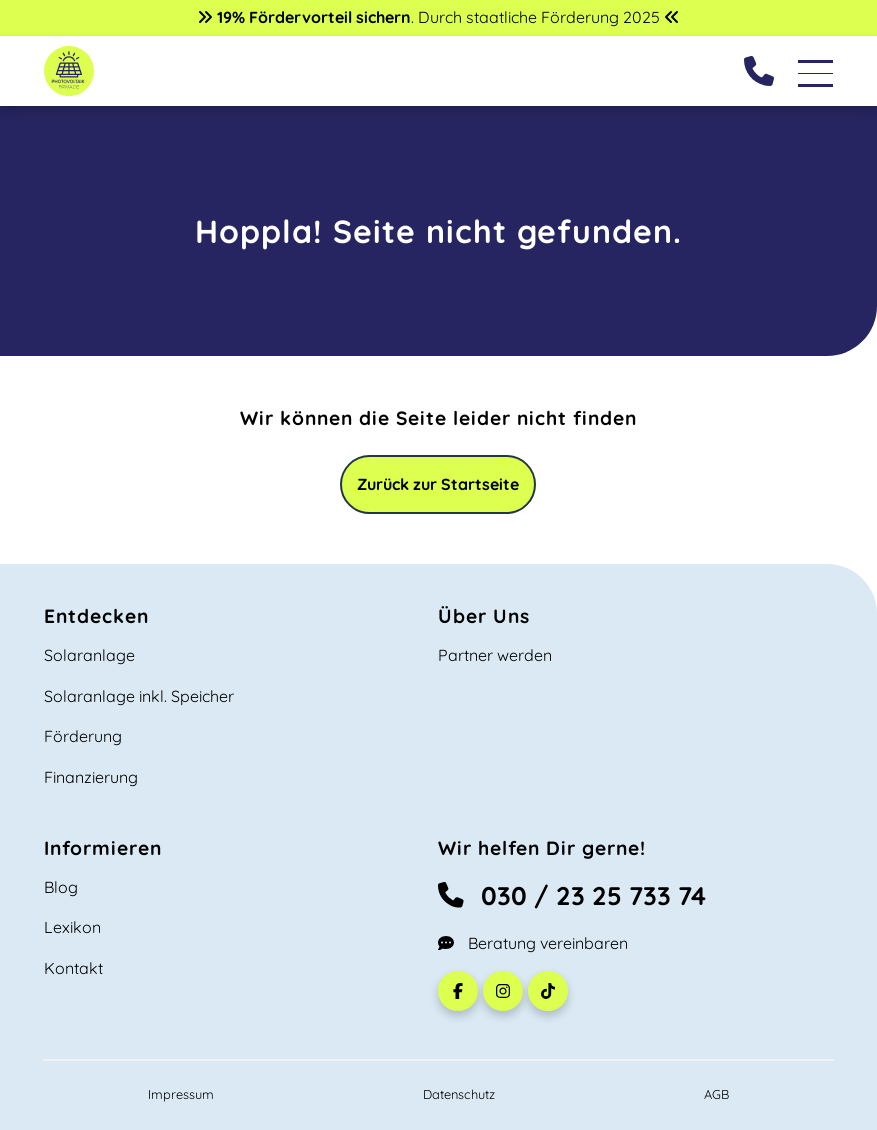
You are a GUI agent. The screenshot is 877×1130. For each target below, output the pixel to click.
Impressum (181, 1094)
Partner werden (495, 655)
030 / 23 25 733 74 (572, 895)
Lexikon (72, 927)
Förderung (83, 736)
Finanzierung (91, 777)
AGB (716, 1094)
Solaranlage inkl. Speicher (139, 696)
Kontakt (73, 968)
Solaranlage (89, 655)
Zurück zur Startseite (438, 484)
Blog (61, 887)
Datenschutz (459, 1094)
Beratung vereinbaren (533, 943)
